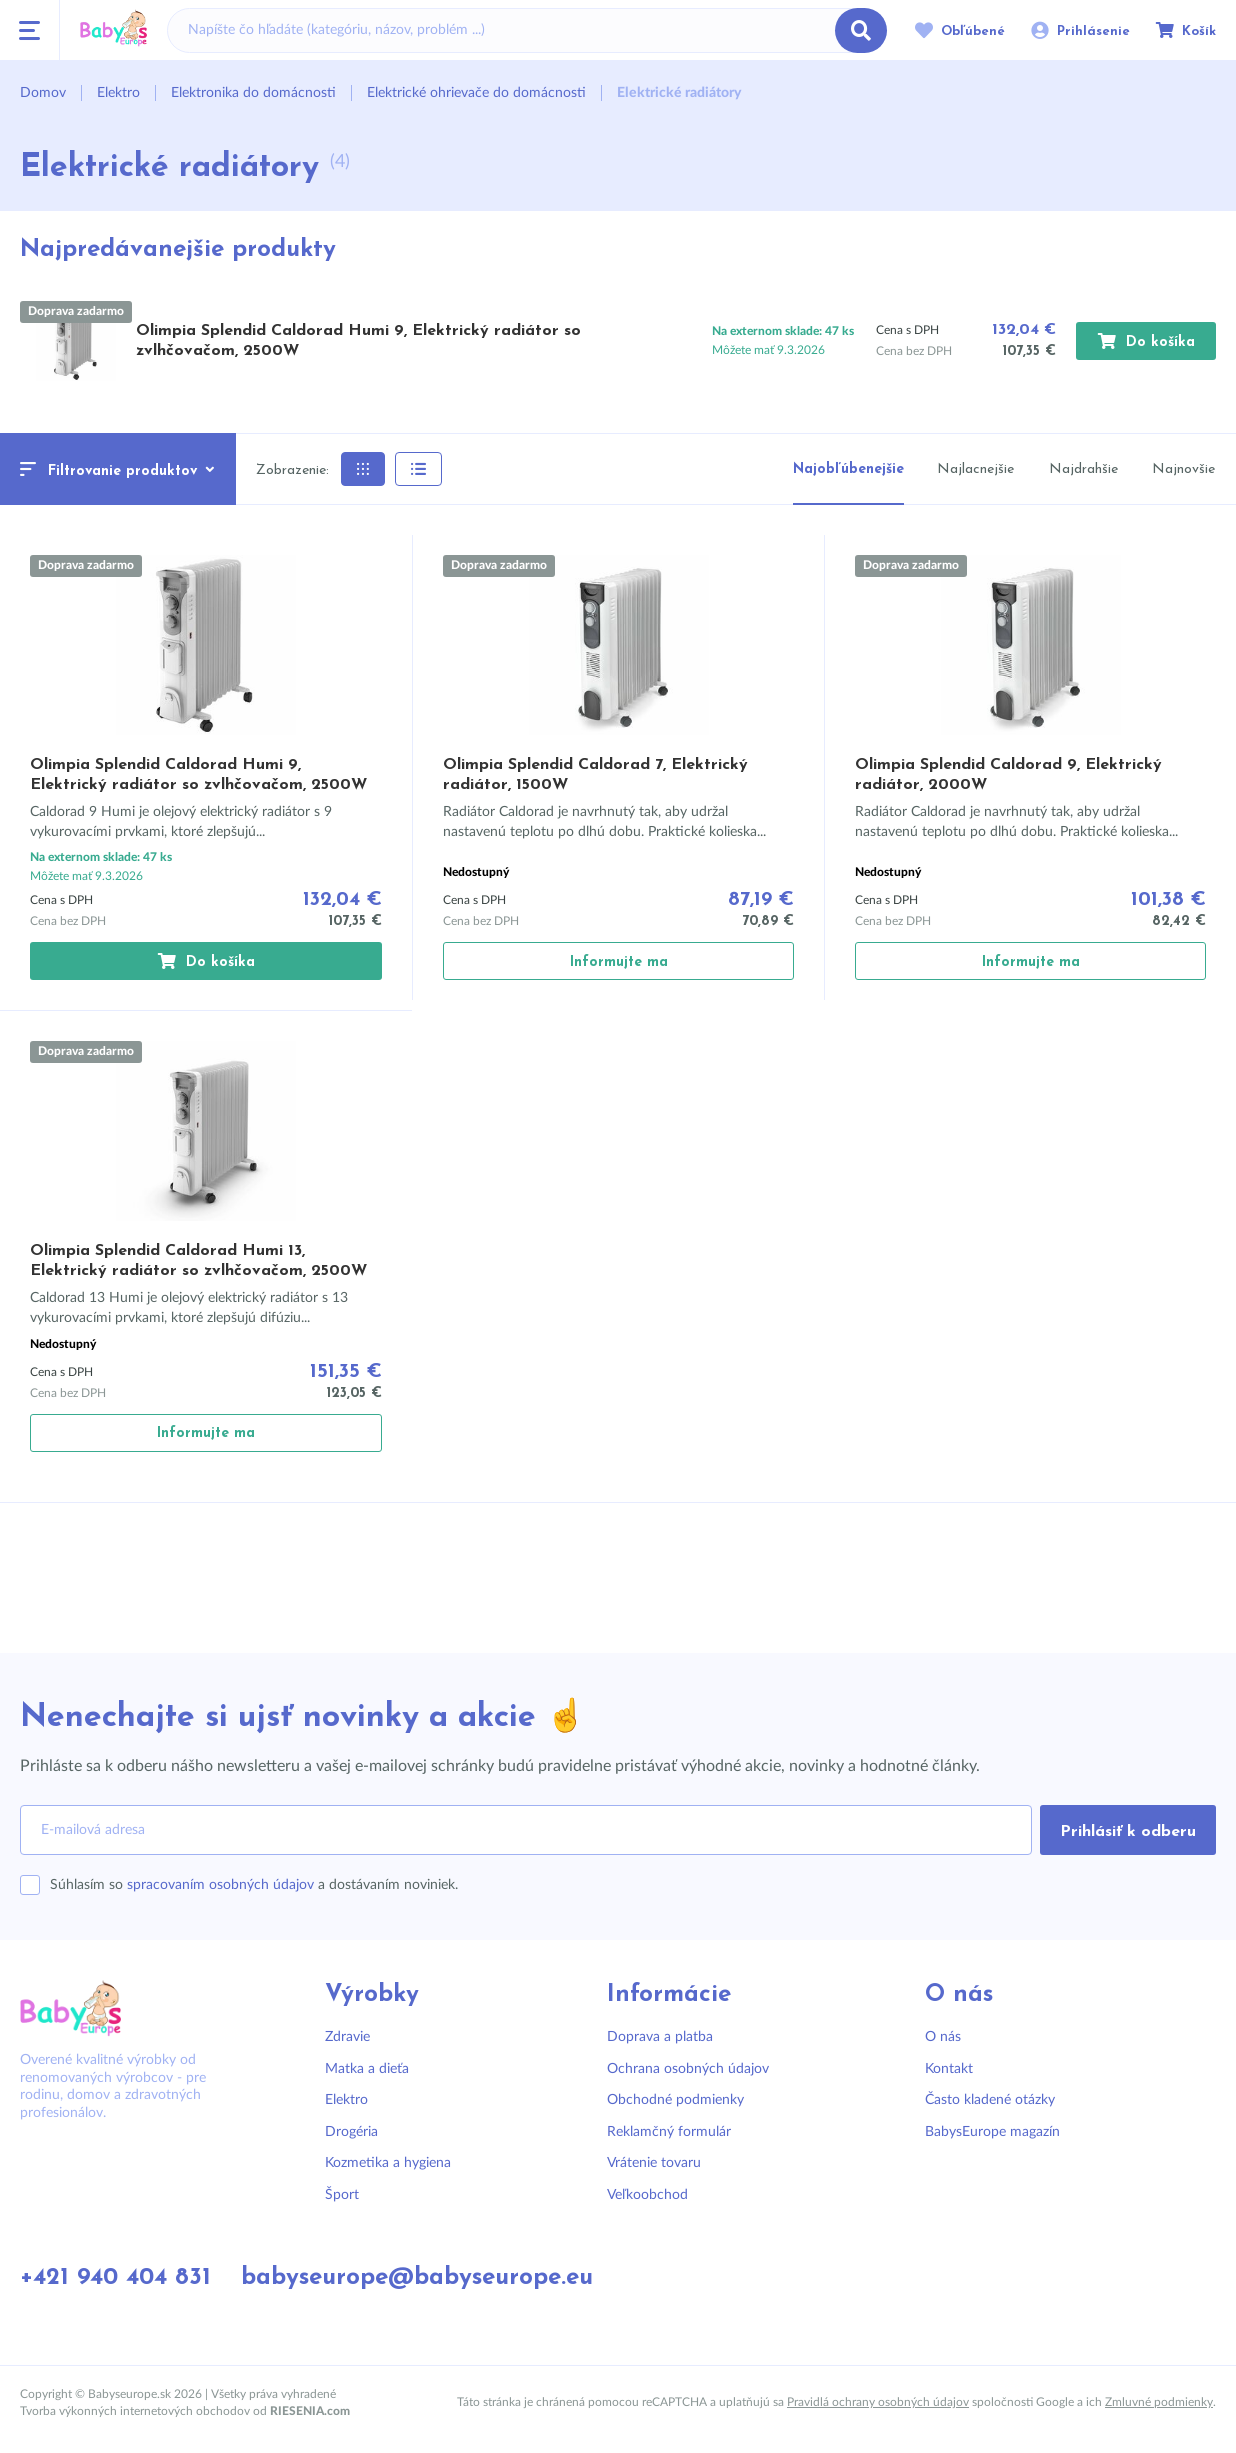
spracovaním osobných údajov (220, 1885)
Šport (342, 2195)
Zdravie (347, 2037)
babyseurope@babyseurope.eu (417, 2278)
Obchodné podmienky (675, 2100)
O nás (943, 2037)
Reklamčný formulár (669, 2132)
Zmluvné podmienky (1159, 2402)
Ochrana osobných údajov (688, 2069)
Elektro (346, 2100)
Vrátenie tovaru (654, 2163)
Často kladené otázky (990, 2100)
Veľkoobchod (647, 2195)
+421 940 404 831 (115, 2278)
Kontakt (949, 2069)
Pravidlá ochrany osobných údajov (878, 2402)
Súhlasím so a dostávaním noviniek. (254, 1885)
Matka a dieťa (367, 2069)
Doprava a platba (660, 2037)
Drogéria (351, 2132)
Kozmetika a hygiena (388, 2163)
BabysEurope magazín (992, 2132)
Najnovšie (1183, 469)
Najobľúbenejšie (848, 469)
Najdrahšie (1083, 469)
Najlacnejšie (975, 469)
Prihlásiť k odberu (1128, 1832)
